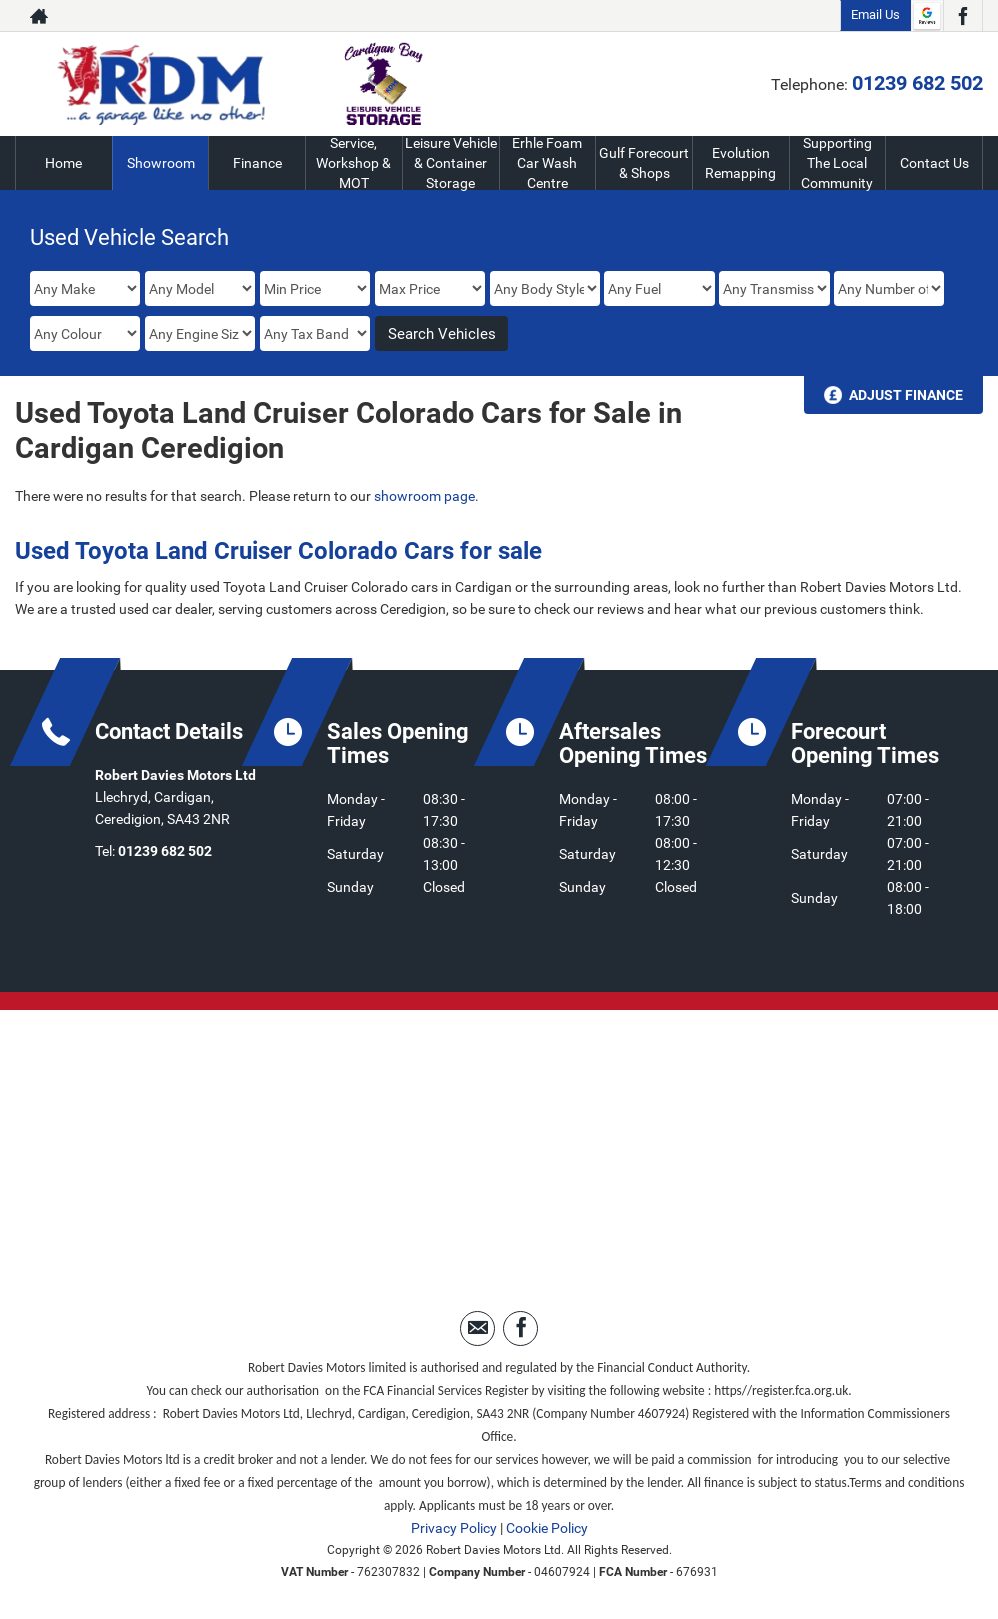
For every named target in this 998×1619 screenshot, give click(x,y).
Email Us (875, 14)
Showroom (161, 163)
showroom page (424, 496)
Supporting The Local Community (837, 163)
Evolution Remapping (740, 163)
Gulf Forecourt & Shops (644, 163)
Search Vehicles (442, 334)
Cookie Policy (547, 1528)
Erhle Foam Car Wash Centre (547, 163)
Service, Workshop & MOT (353, 163)
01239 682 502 (917, 83)
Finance (257, 163)
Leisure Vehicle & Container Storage (451, 163)
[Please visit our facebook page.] (962, 16)
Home (63, 163)
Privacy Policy (454, 1528)
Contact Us (934, 163)
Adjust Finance (906, 395)
